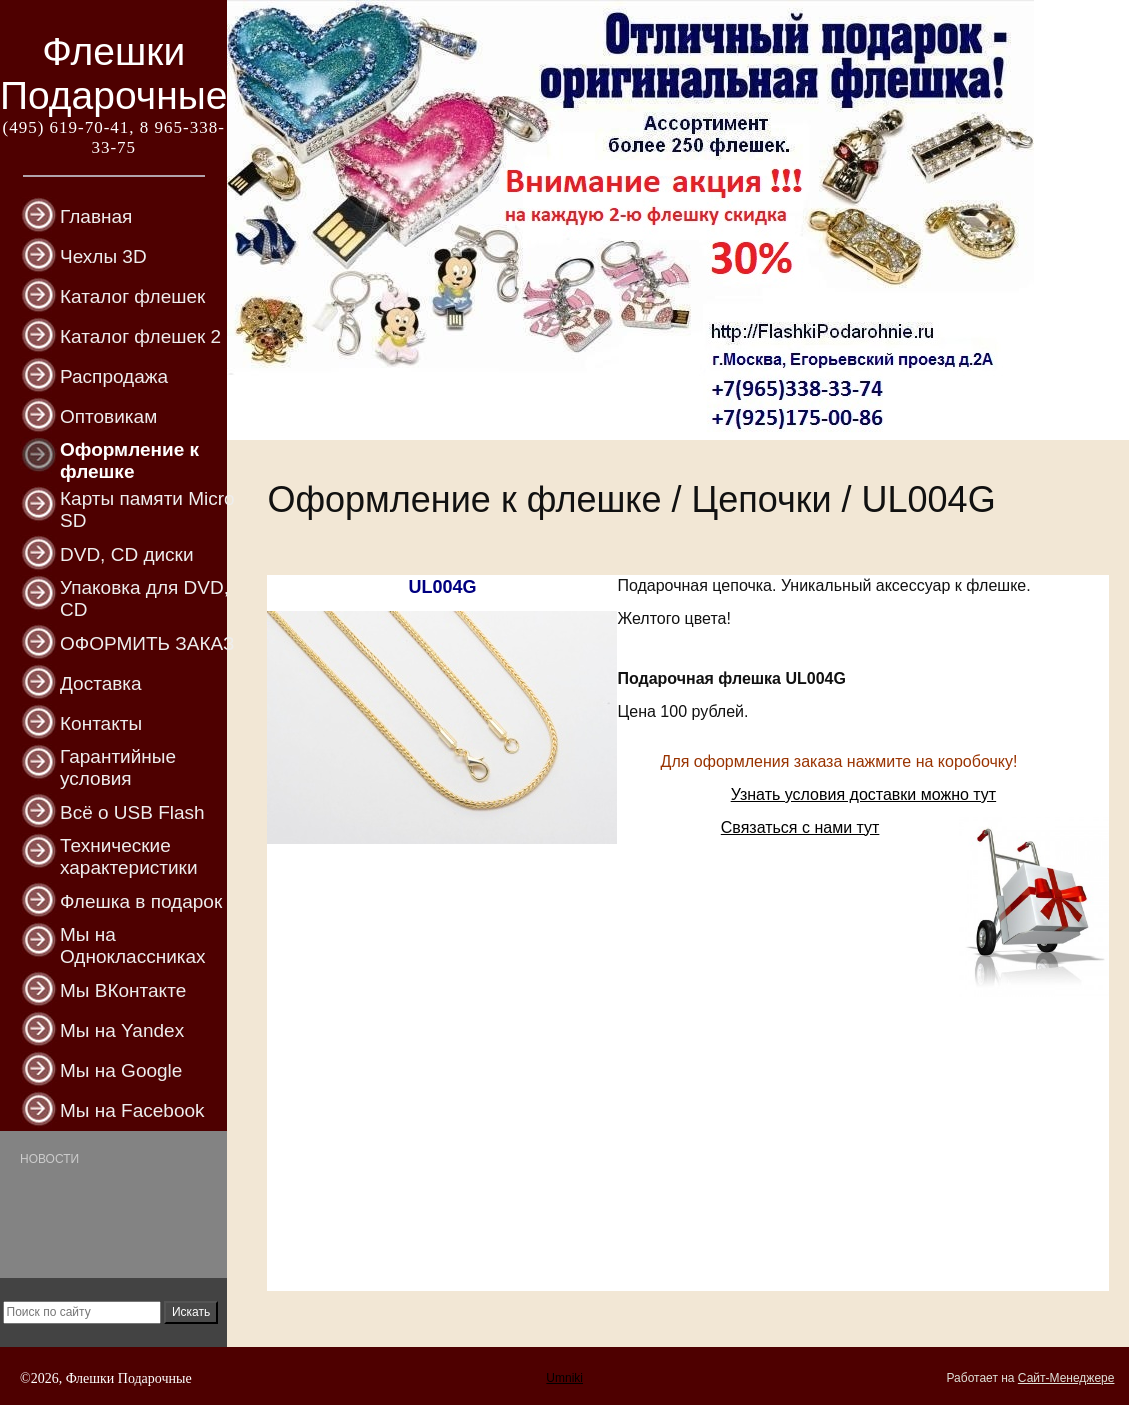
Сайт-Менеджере (1066, 1378)
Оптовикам (108, 416)
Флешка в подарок (141, 901)
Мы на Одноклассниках (133, 945)
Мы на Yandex (122, 1030)
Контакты (101, 723)
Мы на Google (121, 1070)
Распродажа (114, 376)
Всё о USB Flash (132, 812)
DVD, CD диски (127, 554)
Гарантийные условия (118, 767)
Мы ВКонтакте (123, 990)
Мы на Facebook (132, 1110)
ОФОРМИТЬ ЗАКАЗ (147, 643)
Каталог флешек (132, 296)
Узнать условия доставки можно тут (863, 794)
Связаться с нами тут (800, 827)
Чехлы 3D (103, 256)
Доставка (101, 683)
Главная (96, 216)
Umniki (564, 1378)
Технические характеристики (129, 856)
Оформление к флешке (129, 460)
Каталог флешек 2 (140, 336)
